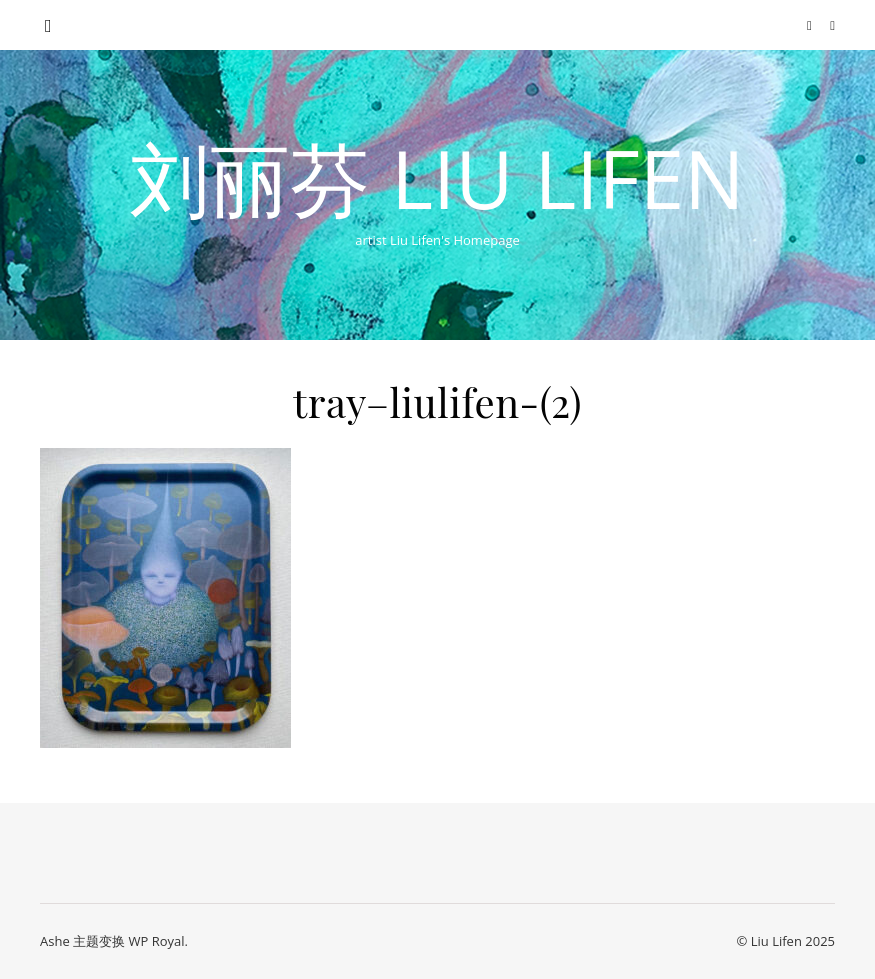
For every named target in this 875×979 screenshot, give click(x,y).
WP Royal (156, 941)
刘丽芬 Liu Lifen (437, 178)
